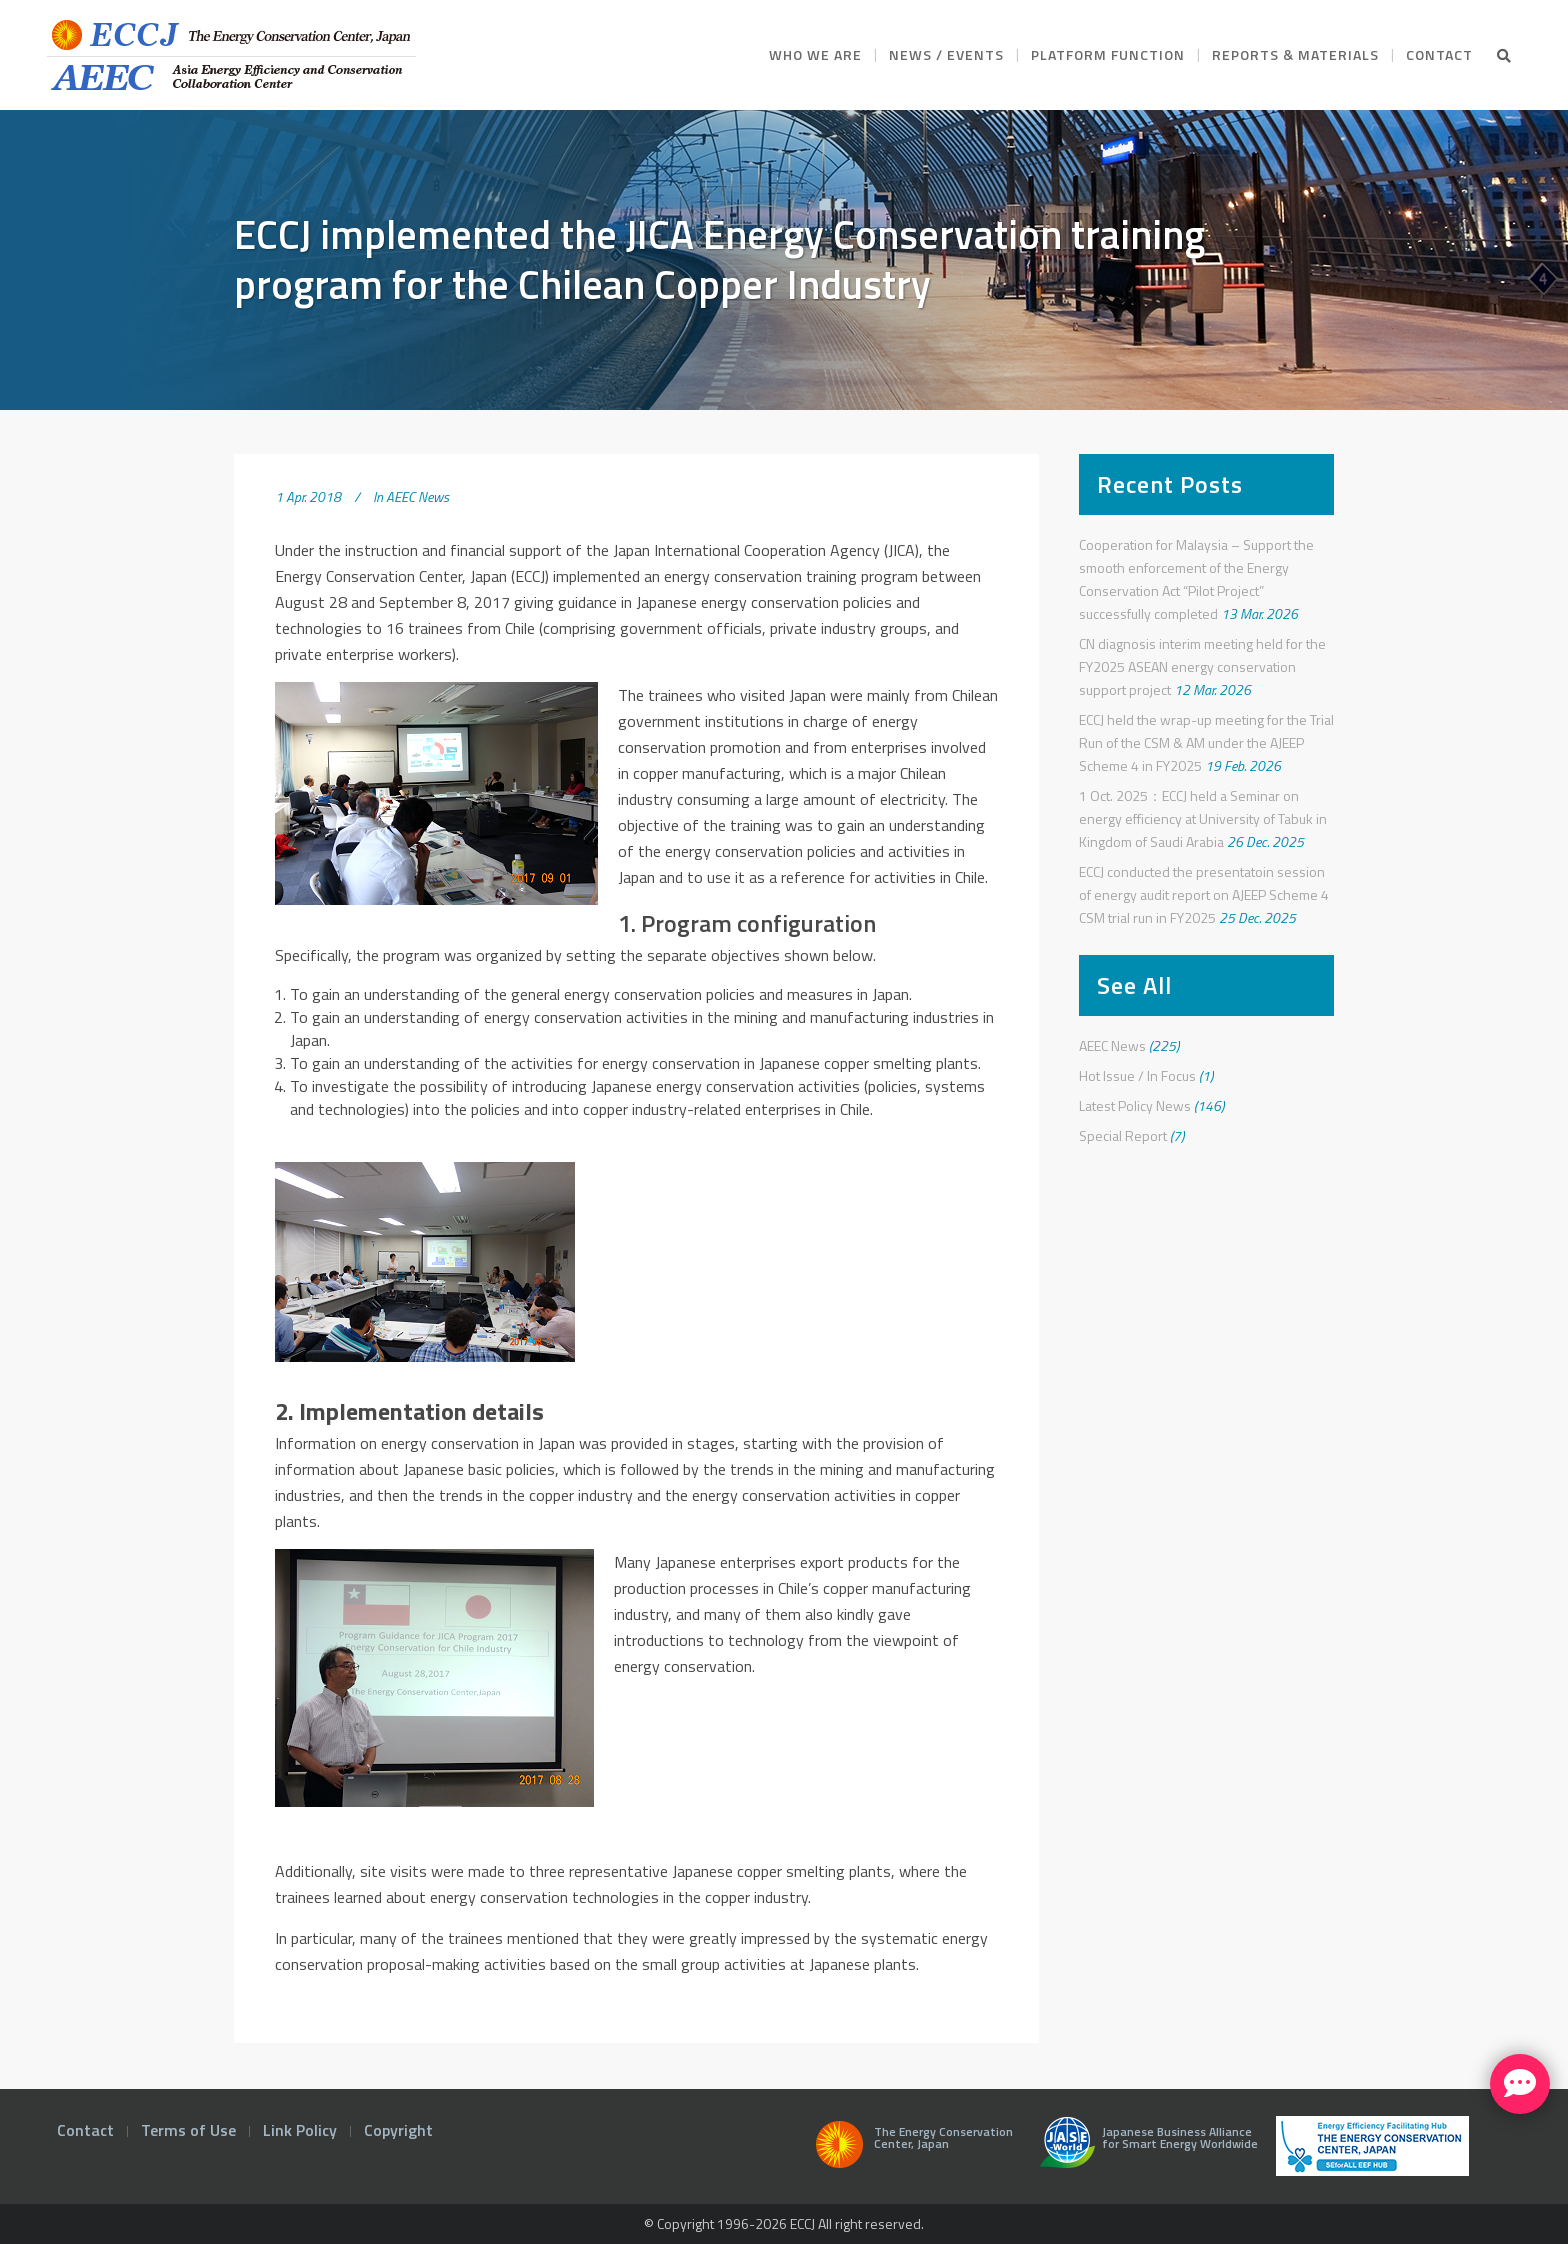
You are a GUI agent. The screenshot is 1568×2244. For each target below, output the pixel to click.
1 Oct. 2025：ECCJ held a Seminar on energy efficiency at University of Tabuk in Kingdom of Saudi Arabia (1203, 818)
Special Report (1123, 1135)
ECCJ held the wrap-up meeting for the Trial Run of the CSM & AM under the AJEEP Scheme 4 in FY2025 (1206, 742)
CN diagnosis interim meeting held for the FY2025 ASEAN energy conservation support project (1202, 666)
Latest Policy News (1135, 1105)
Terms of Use (188, 2130)
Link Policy (300, 2130)
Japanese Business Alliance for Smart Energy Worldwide (1144, 2150)
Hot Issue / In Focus (1137, 1075)
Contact (85, 2130)
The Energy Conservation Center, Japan (911, 2150)
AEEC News (417, 496)
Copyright (398, 2130)
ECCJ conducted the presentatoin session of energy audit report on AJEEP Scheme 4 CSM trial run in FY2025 (1204, 894)
